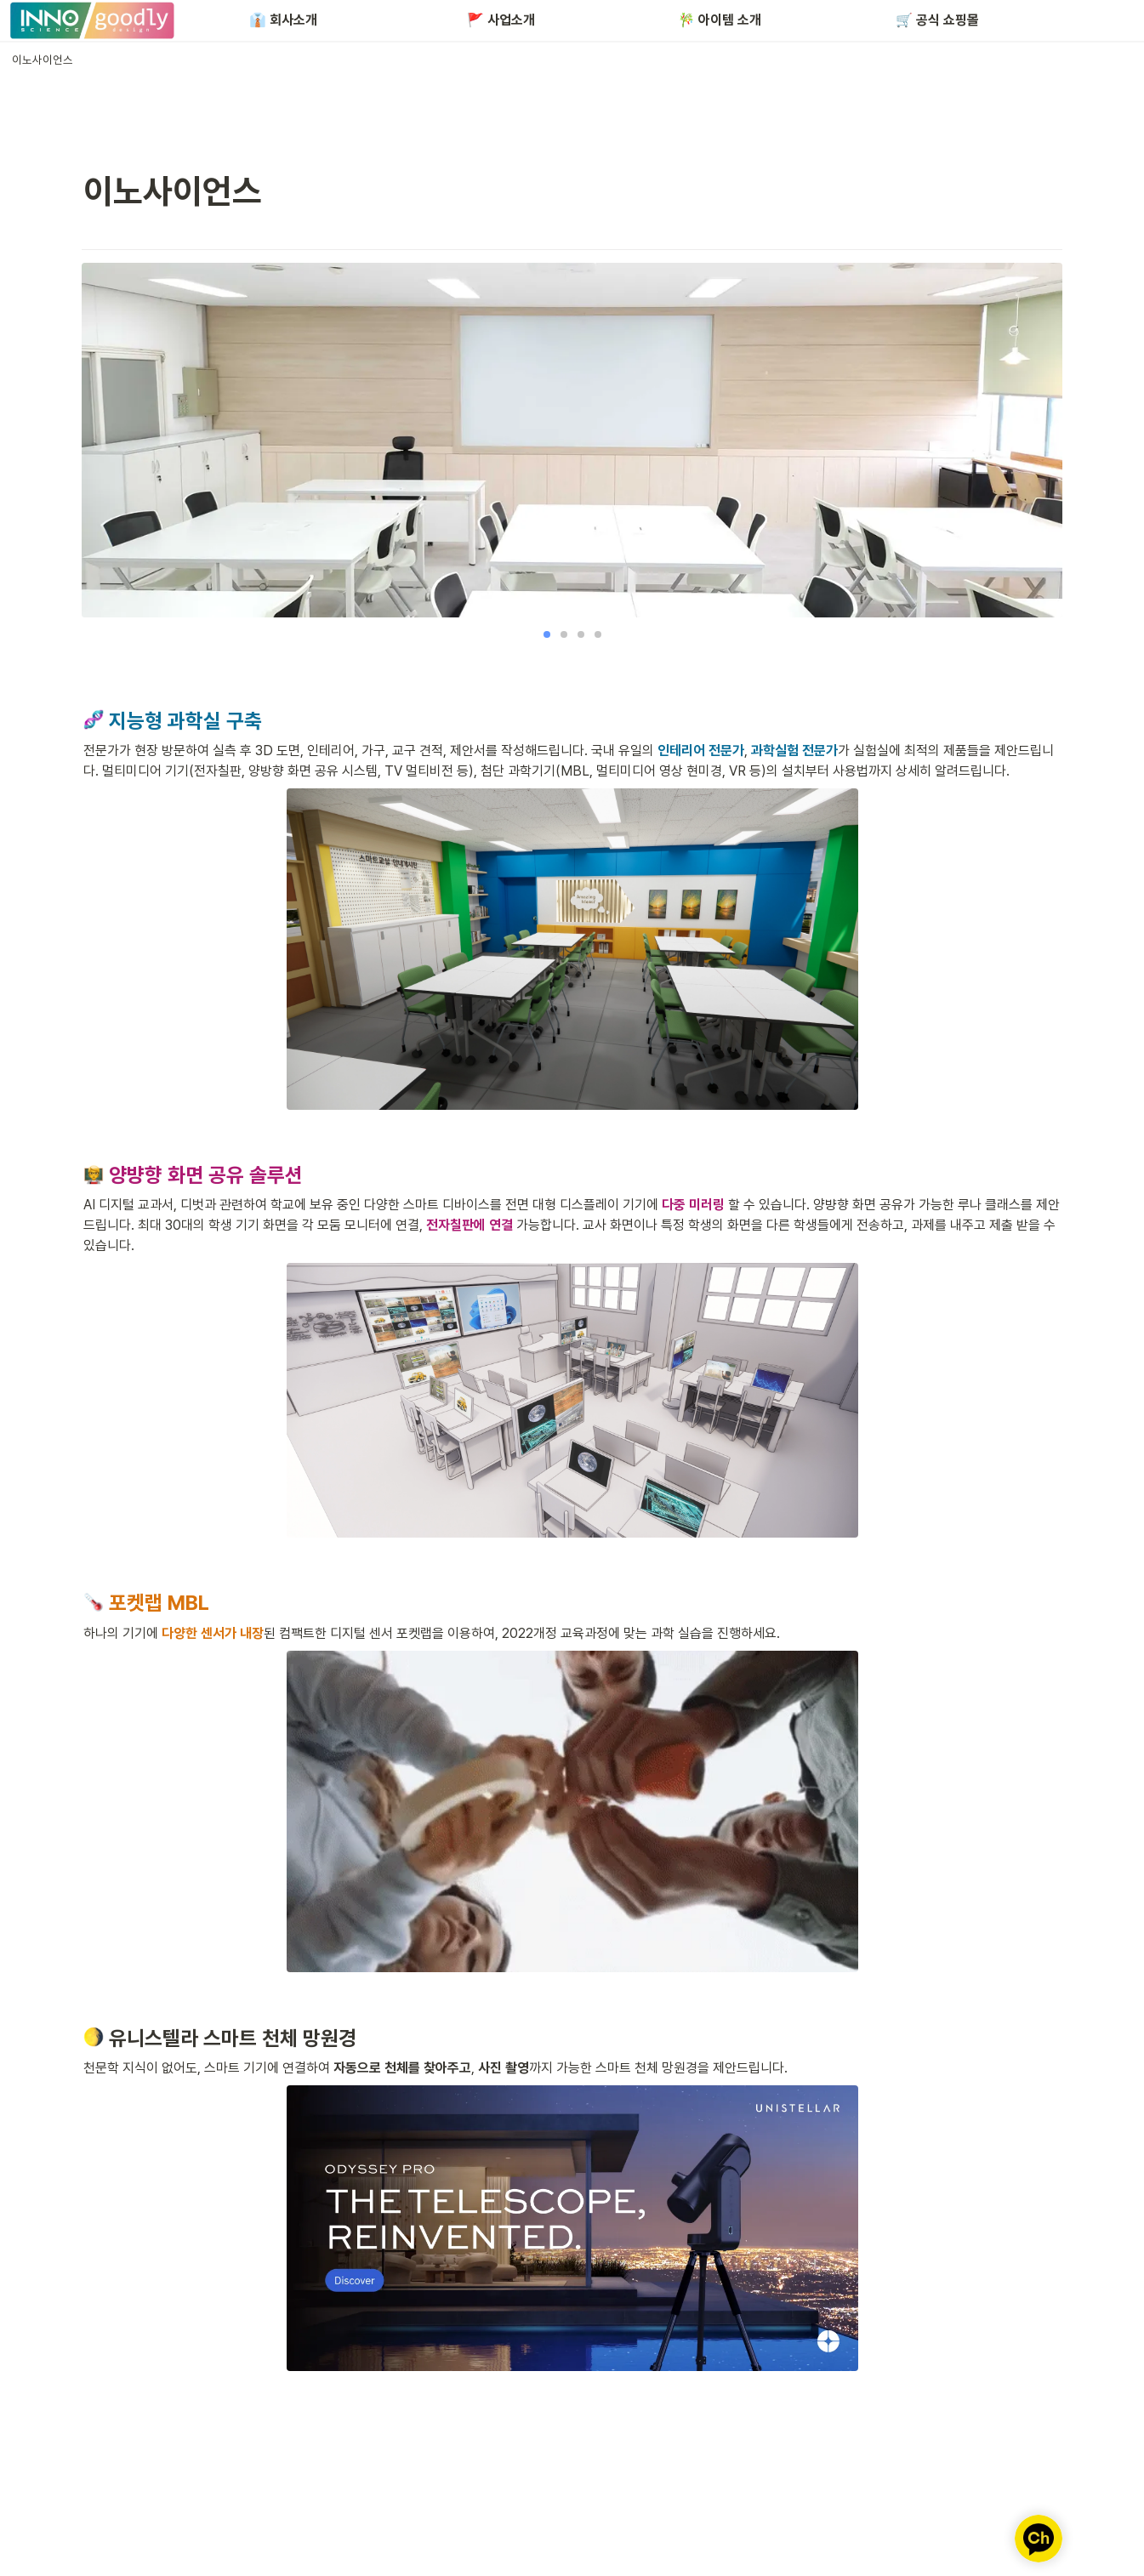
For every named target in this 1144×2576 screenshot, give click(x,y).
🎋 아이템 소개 (719, 20)
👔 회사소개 (283, 20)
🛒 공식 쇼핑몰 (937, 20)
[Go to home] (92, 20)
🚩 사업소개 (501, 20)
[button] (42, 59)
